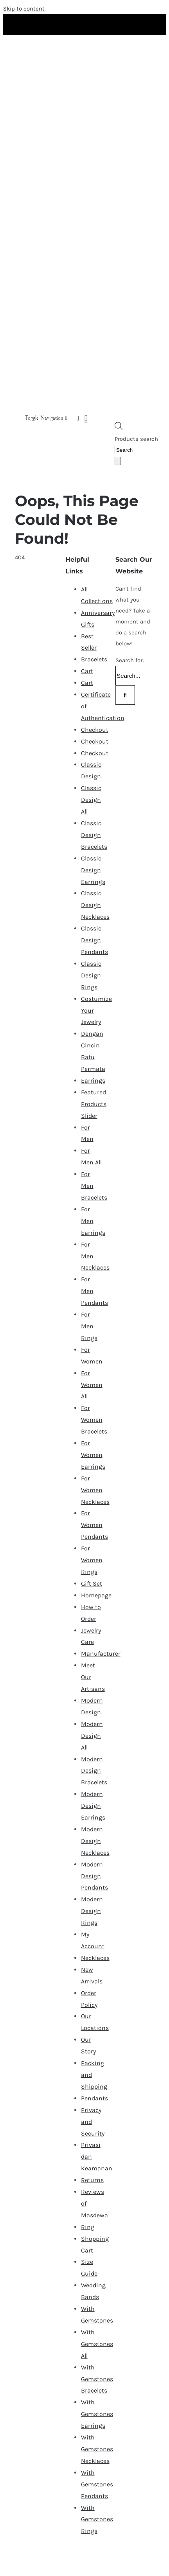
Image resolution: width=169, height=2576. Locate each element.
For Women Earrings (93, 1454)
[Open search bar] (118, 427)
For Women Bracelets (94, 1419)
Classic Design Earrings (93, 870)
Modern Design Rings (92, 1910)
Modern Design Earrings (93, 1805)
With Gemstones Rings (97, 2519)
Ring (87, 2227)
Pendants (94, 2098)
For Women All (91, 1384)
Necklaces (95, 1958)
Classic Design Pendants (94, 940)
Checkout (94, 729)
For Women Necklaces (95, 1490)
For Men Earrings (93, 1220)
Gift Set (91, 1583)
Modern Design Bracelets (94, 1770)
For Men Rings (89, 1326)
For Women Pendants (94, 1524)
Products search (136, 438)
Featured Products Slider (93, 1104)
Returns (92, 2180)
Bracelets (94, 659)
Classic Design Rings (91, 975)
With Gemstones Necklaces (97, 2449)
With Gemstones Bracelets (97, 2379)
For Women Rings (91, 1560)
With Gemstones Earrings (97, 2413)
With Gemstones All (97, 2343)
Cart (87, 671)
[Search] (118, 461)
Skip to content (24, 8)
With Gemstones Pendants (97, 2484)
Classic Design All (91, 799)
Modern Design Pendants (94, 1876)
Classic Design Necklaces (95, 904)
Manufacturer (100, 1653)
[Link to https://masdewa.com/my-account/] (78, 418)
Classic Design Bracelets (94, 834)
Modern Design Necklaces (95, 1840)
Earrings (93, 1080)
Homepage (96, 1595)
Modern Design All (92, 1735)
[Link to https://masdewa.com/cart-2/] (86, 418)
